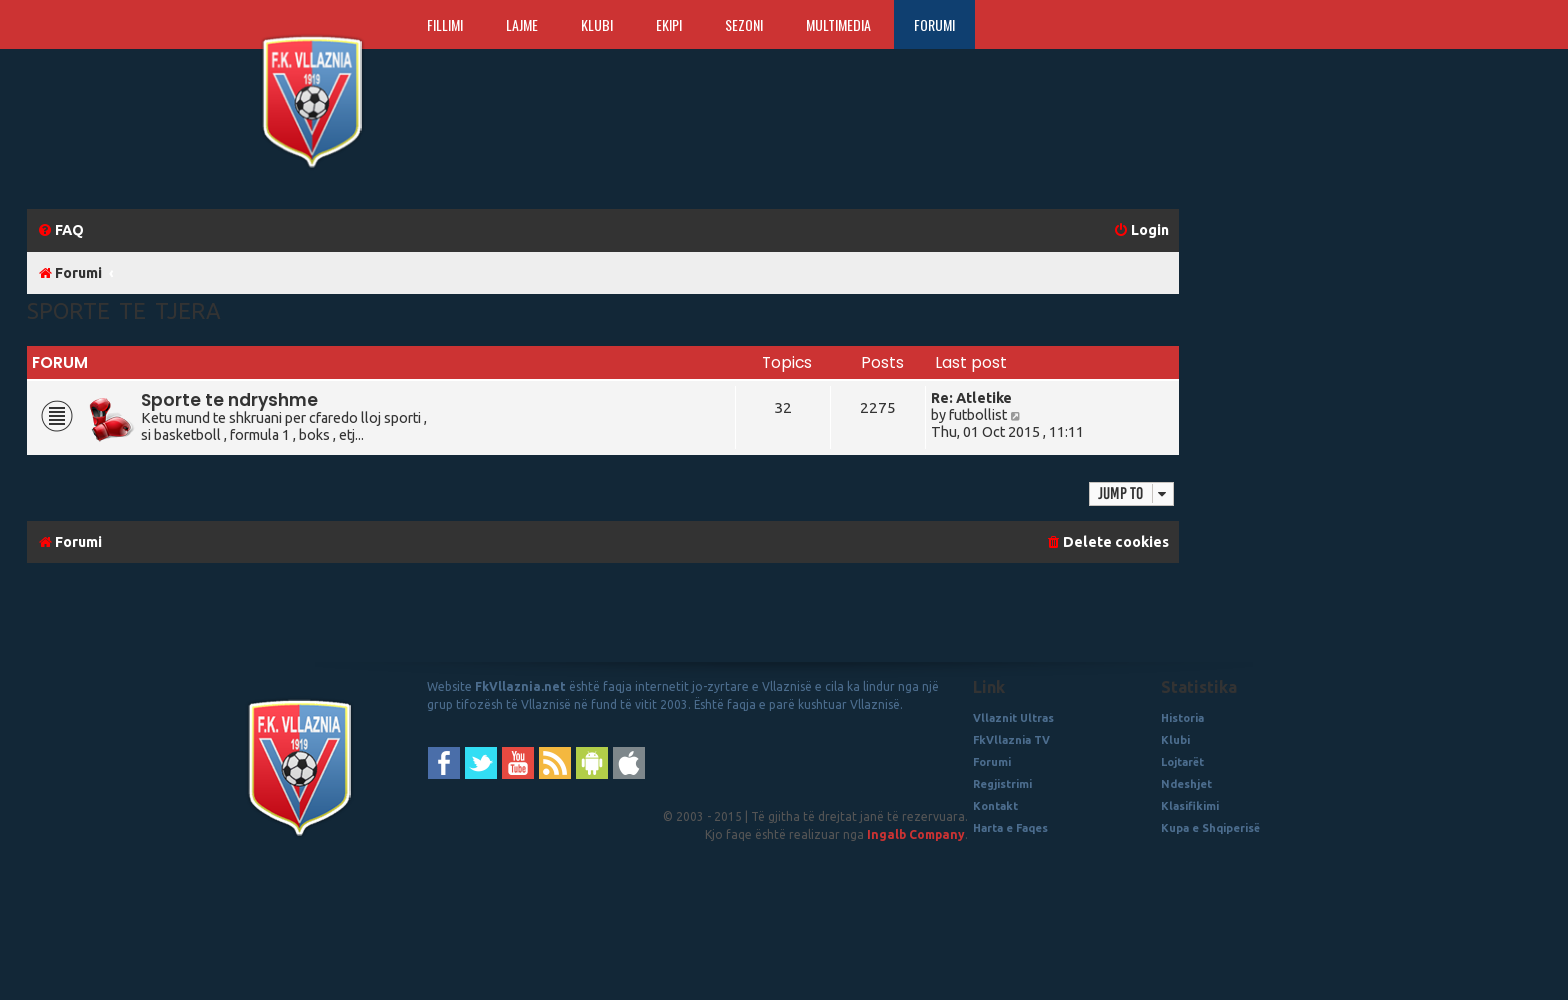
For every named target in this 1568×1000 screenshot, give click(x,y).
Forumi (934, 24)
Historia (1182, 718)
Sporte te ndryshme (229, 400)
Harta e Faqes (1010, 828)
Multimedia (838, 24)
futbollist (978, 415)
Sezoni (744, 24)
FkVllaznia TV (1011, 740)
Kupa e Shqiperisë (1210, 828)
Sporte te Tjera (124, 310)
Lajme (522, 24)
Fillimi (445, 24)
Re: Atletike (971, 398)
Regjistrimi (1002, 784)
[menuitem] (60, 230)
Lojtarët (1182, 762)
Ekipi (669, 24)
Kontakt (995, 806)
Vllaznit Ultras (1013, 718)
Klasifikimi (1190, 806)
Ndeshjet (1186, 784)
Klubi (597, 24)
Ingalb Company (916, 834)
